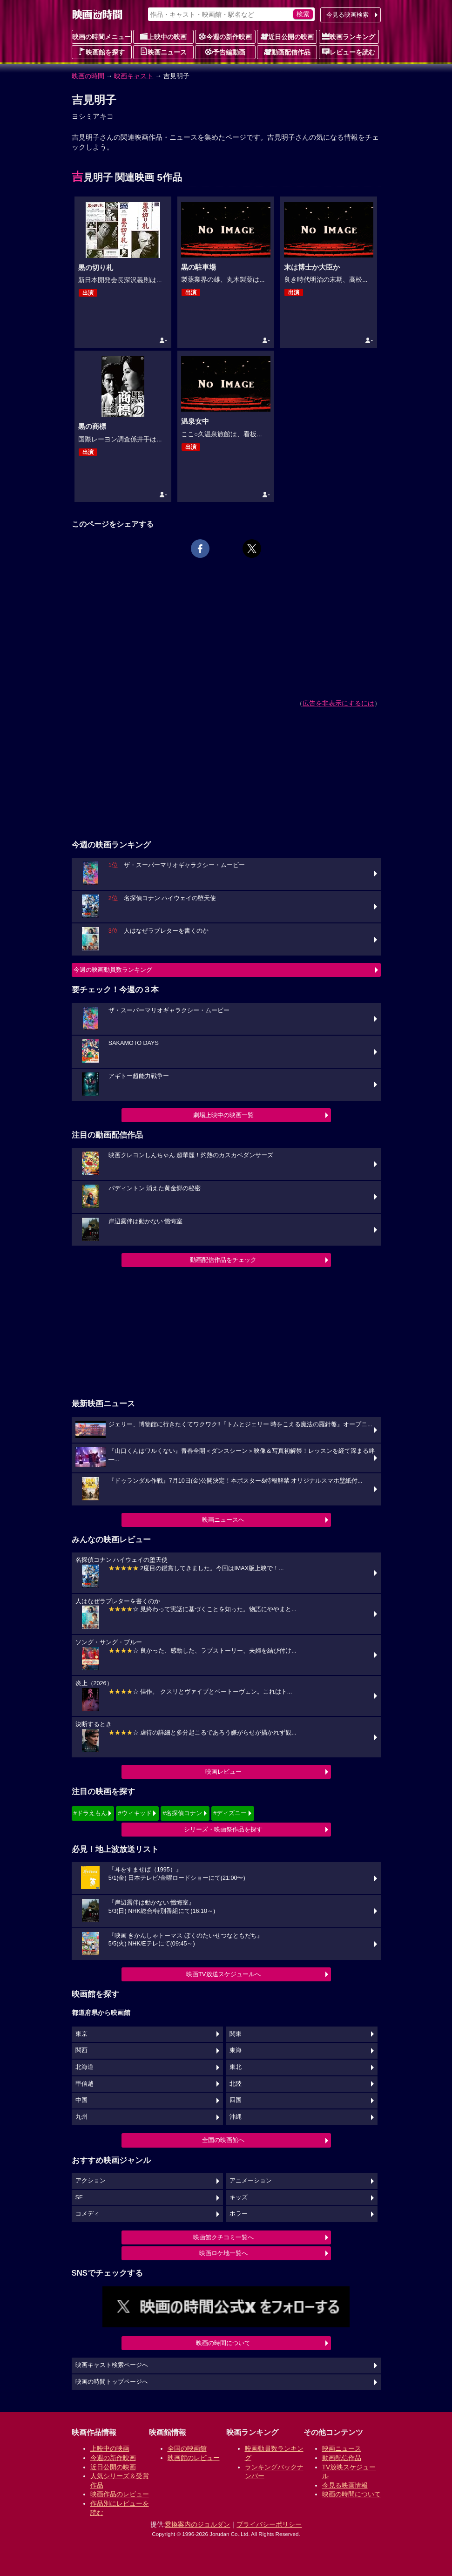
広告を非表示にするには (338, 703)
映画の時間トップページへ (111, 2382)
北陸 (235, 2084)
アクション (90, 2180)
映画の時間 (88, 76)
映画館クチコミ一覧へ (223, 2237)
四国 (235, 2100)
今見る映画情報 (345, 2485)
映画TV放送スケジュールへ (223, 1974)
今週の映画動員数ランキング (113, 969)
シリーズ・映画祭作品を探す (223, 1829)
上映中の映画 (163, 36)
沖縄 (235, 2117)
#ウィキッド (134, 1813)
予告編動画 (225, 51)
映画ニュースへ (223, 1519)
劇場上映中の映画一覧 (223, 1115)
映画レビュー (223, 1771)
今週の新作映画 (225, 36)
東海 (235, 2050)
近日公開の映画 (287, 36)
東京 (81, 2034)
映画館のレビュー (194, 2457)
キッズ (238, 2197)
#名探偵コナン (182, 1813)
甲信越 (84, 2084)
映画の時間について (223, 2342)
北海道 (84, 2067)
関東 (235, 2034)
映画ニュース (163, 51)
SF (79, 2197)
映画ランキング (348, 36)
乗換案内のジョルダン (197, 2524)
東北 (235, 2067)
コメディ (87, 2213)
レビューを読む (348, 51)
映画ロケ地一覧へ (223, 2253)
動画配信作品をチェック (223, 1259)
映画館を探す (101, 51)
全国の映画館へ (223, 2139)
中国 (81, 2100)
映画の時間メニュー (101, 37)
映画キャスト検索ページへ (111, 2365)
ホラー (238, 2213)
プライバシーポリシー (269, 2524)
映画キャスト (133, 76)
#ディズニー (230, 1813)
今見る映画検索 (347, 14)
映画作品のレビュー (119, 2494)
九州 (81, 2117)
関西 (81, 2050)
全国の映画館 (187, 2448)
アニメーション (250, 2180)
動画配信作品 (287, 51)
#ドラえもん (90, 1813)
